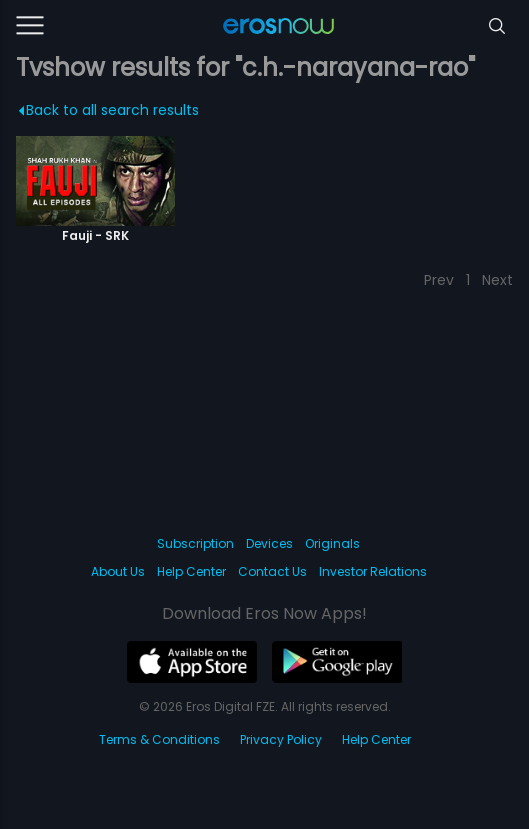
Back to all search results (108, 110)
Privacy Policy (281, 739)
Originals (332, 543)
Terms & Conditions (159, 739)
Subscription (195, 543)
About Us (118, 571)
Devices (269, 543)
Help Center (191, 571)
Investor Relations (373, 571)
